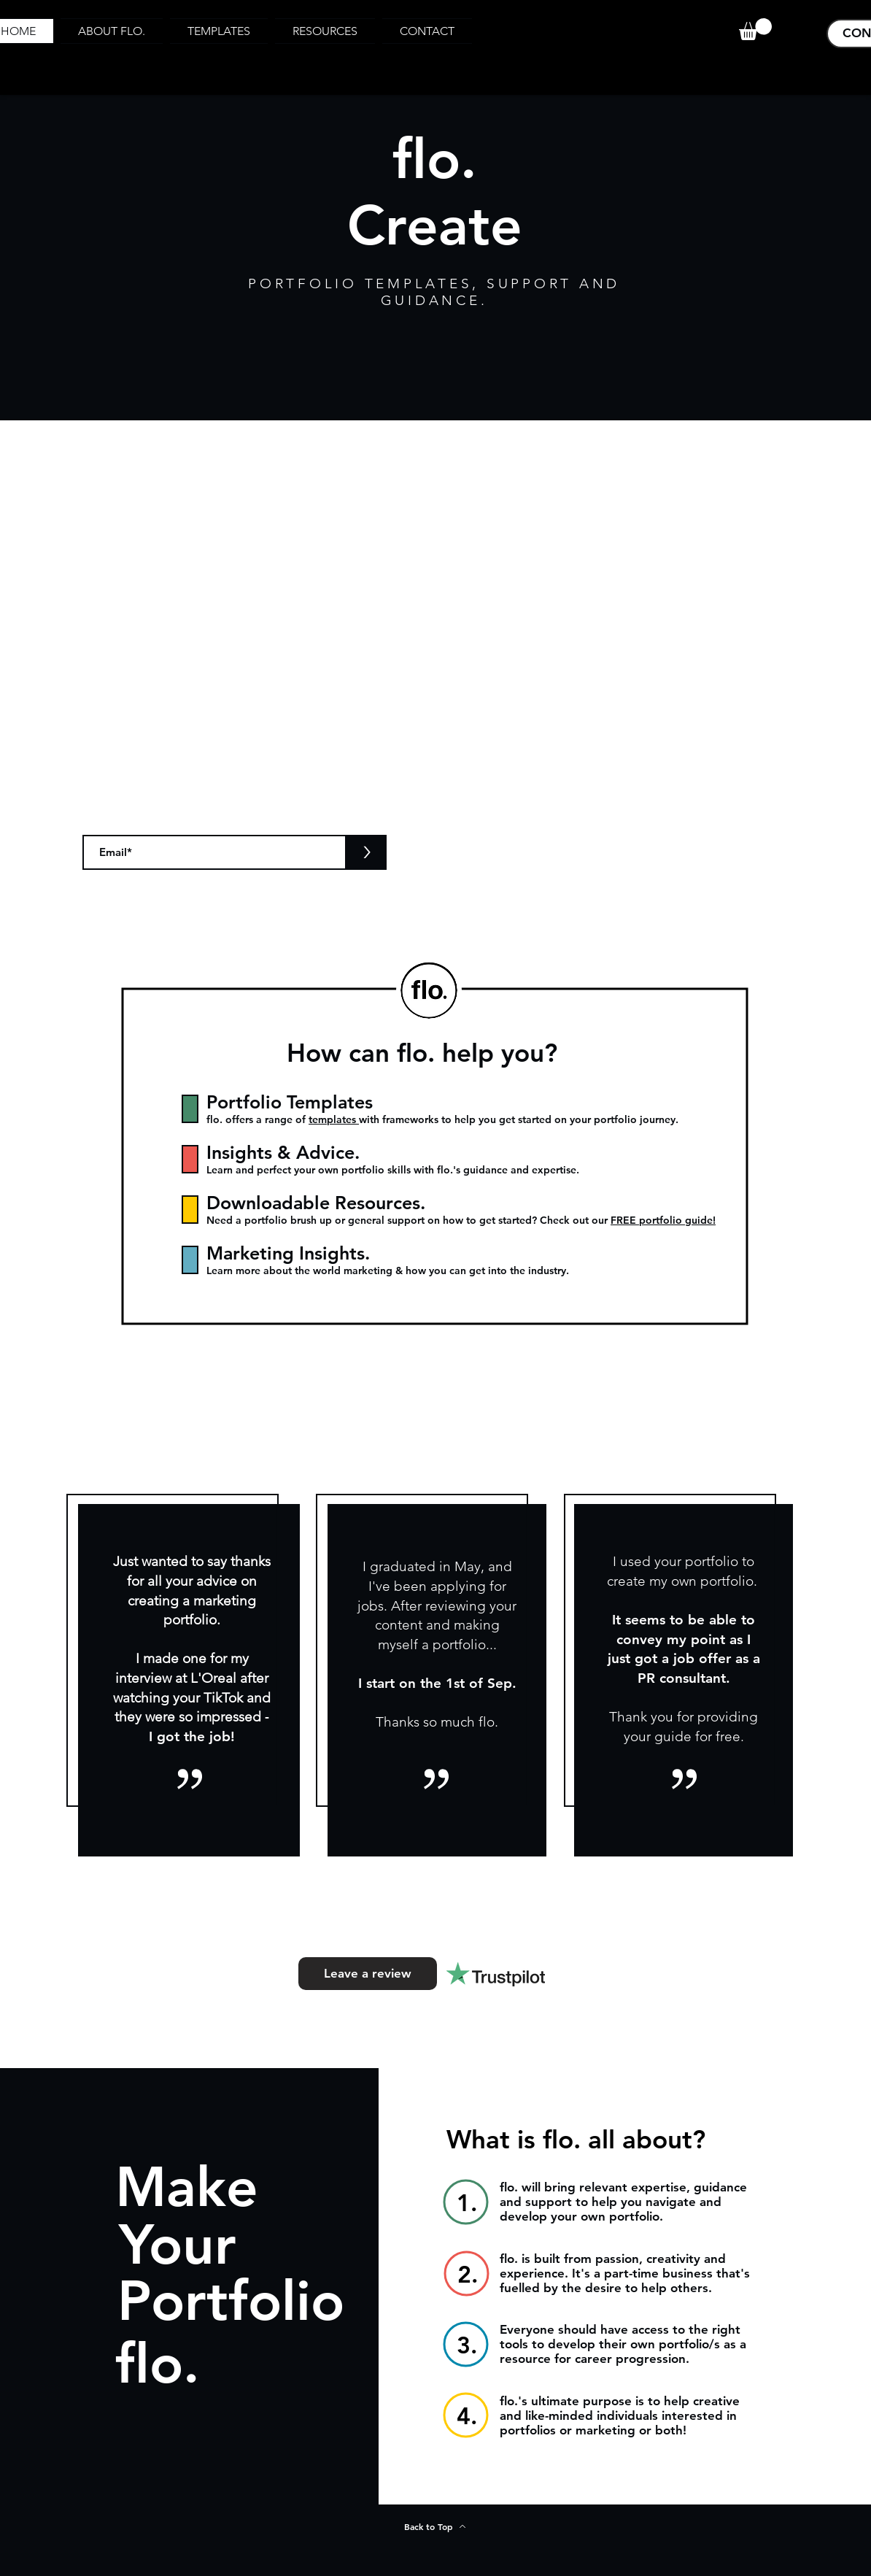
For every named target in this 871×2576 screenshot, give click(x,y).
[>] (367, 852)
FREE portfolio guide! (663, 1220)
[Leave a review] (367, 1973)
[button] (755, 29)
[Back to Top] (435, 2526)
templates (334, 1119)
